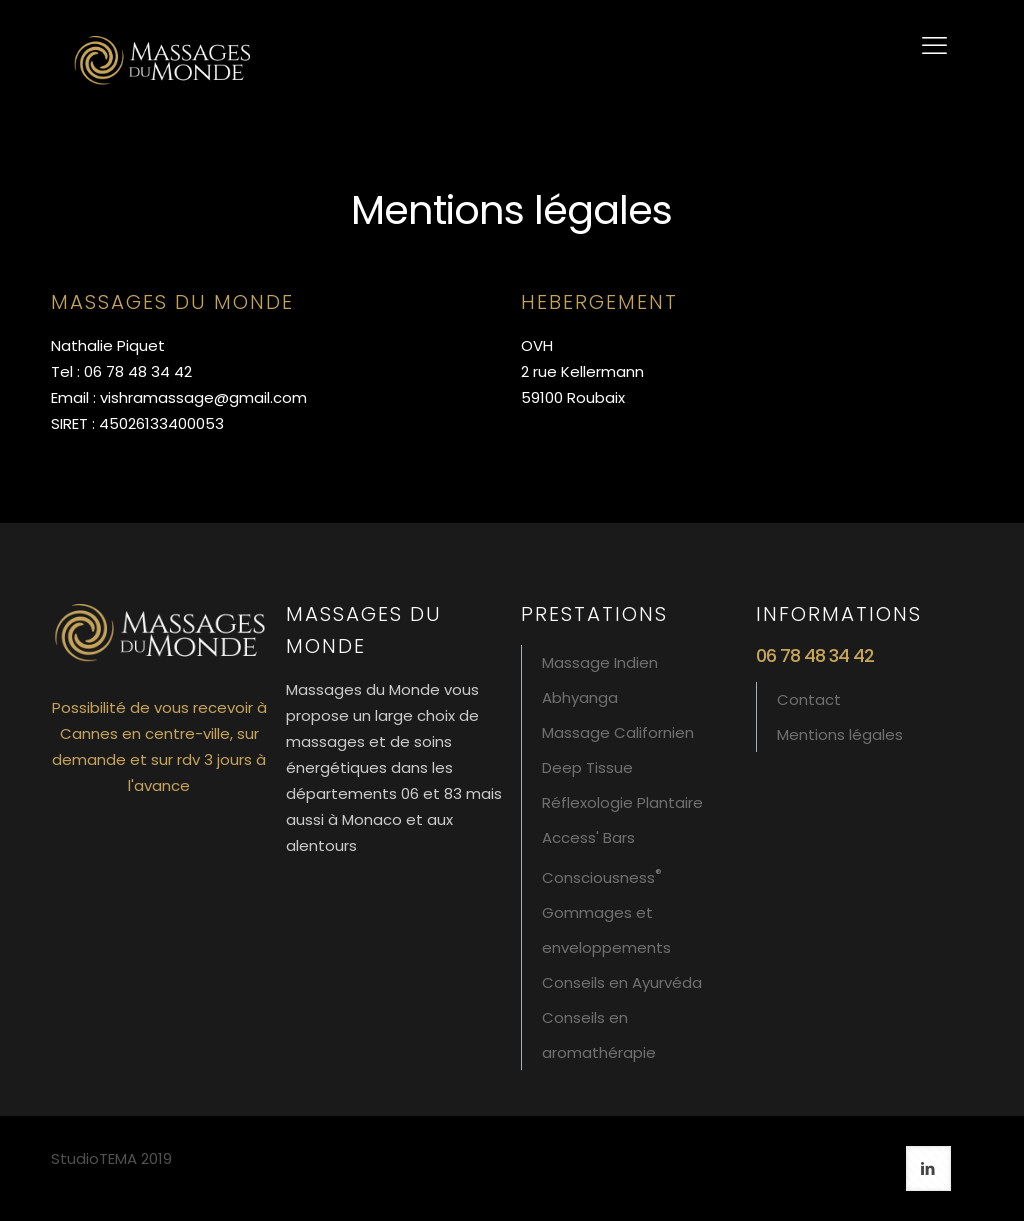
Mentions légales (840, 734)
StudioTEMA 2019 (111, 1158)
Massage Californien (618, 732)
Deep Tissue (587, 767)
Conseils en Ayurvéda (622, 982)
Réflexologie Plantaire (622, 802)
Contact (809, 699)
